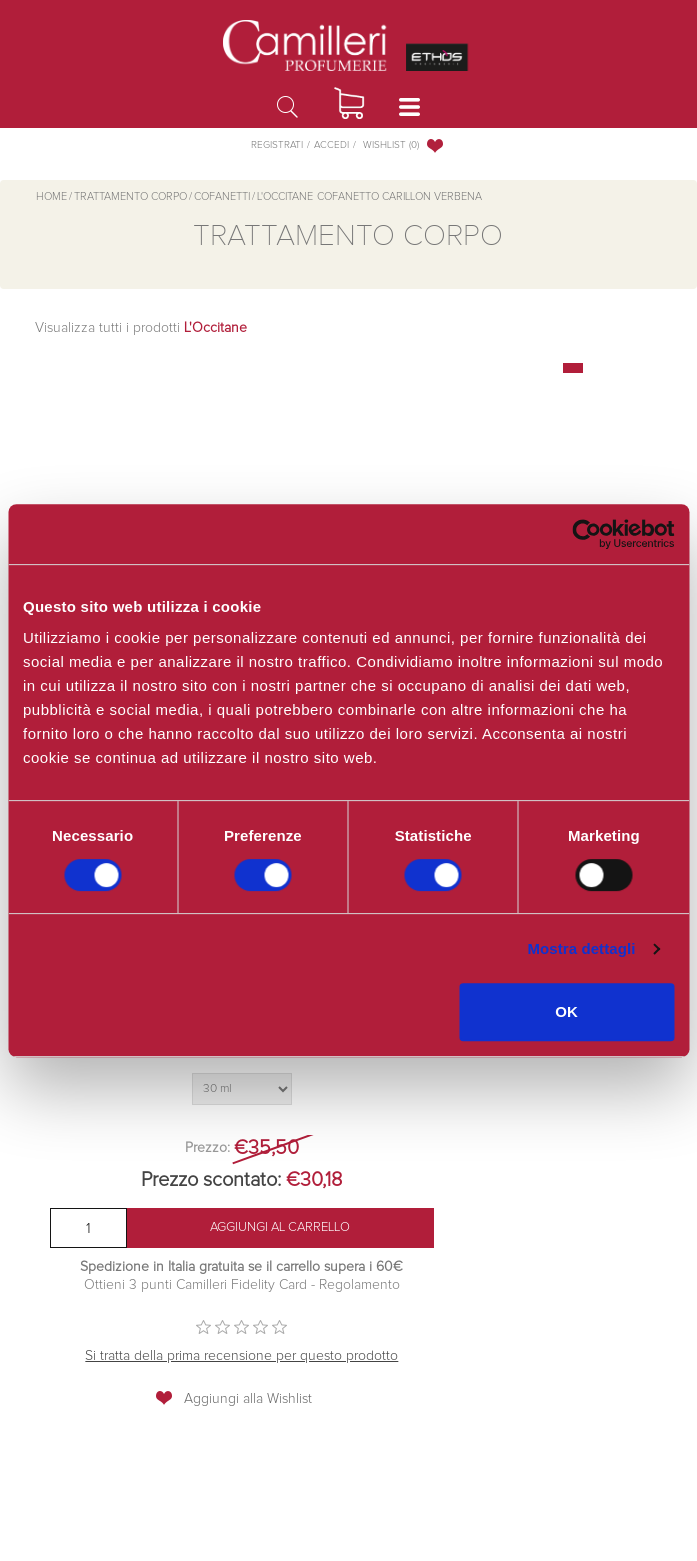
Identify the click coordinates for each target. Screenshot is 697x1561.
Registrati (277, 145)
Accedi (331, 145)
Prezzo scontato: (211, 1180)
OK (566, 1011)
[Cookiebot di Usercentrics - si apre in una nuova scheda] (586, 534)
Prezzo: (207, 1148)
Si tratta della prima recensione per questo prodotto (241, 1356)
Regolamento (357, 1285)
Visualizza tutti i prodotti (141, 328)
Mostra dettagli (581, 948)
